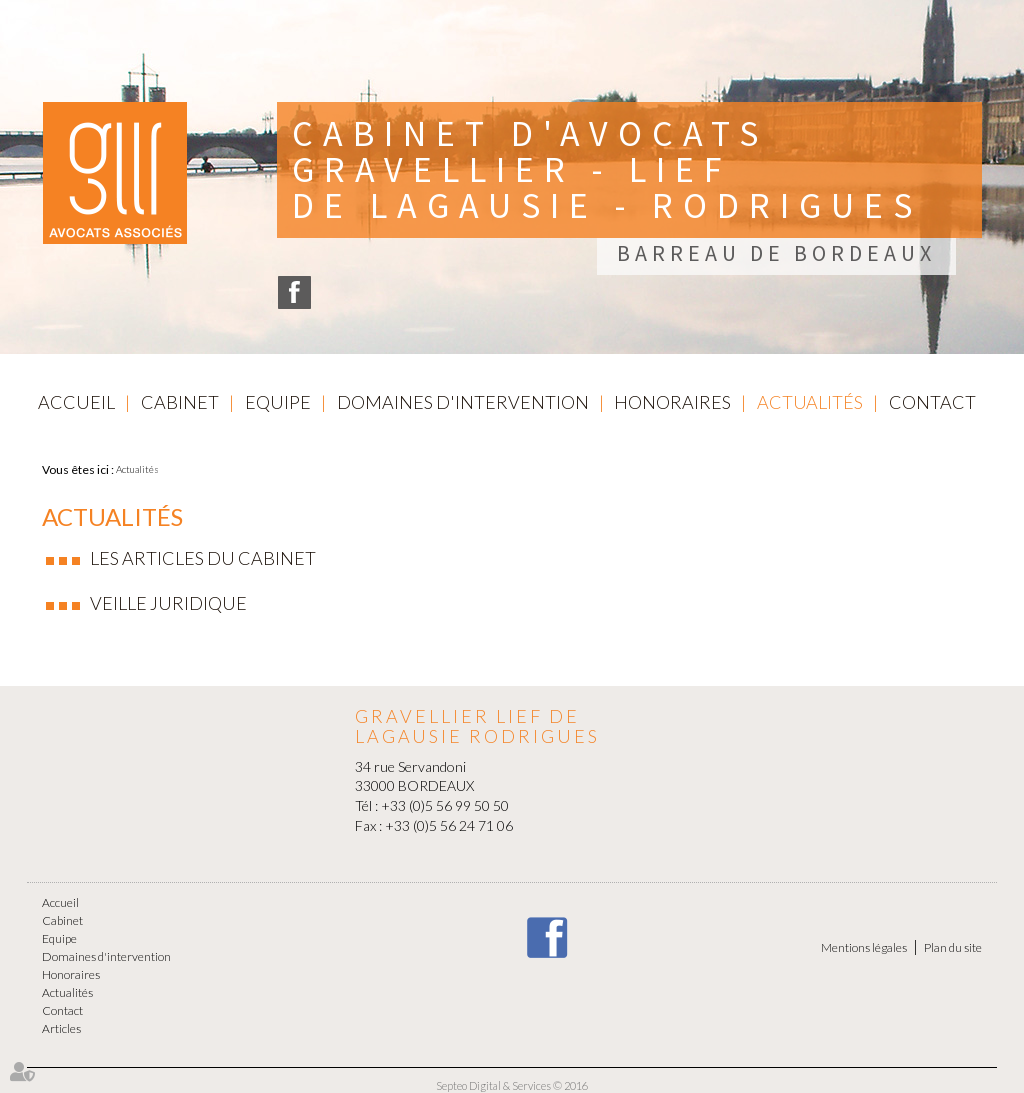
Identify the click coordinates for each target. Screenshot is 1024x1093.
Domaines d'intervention (463, 402)
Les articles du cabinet (203, 558)
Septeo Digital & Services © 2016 (512, 1085)
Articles (61, 1028)
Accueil (76, 402)
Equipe (278, 402)
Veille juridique (168, 603)
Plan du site (953, 947)
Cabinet (180, 402)
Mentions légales (864, 947)
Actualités (810, 402)
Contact (932, 402)
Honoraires (672, 402)
